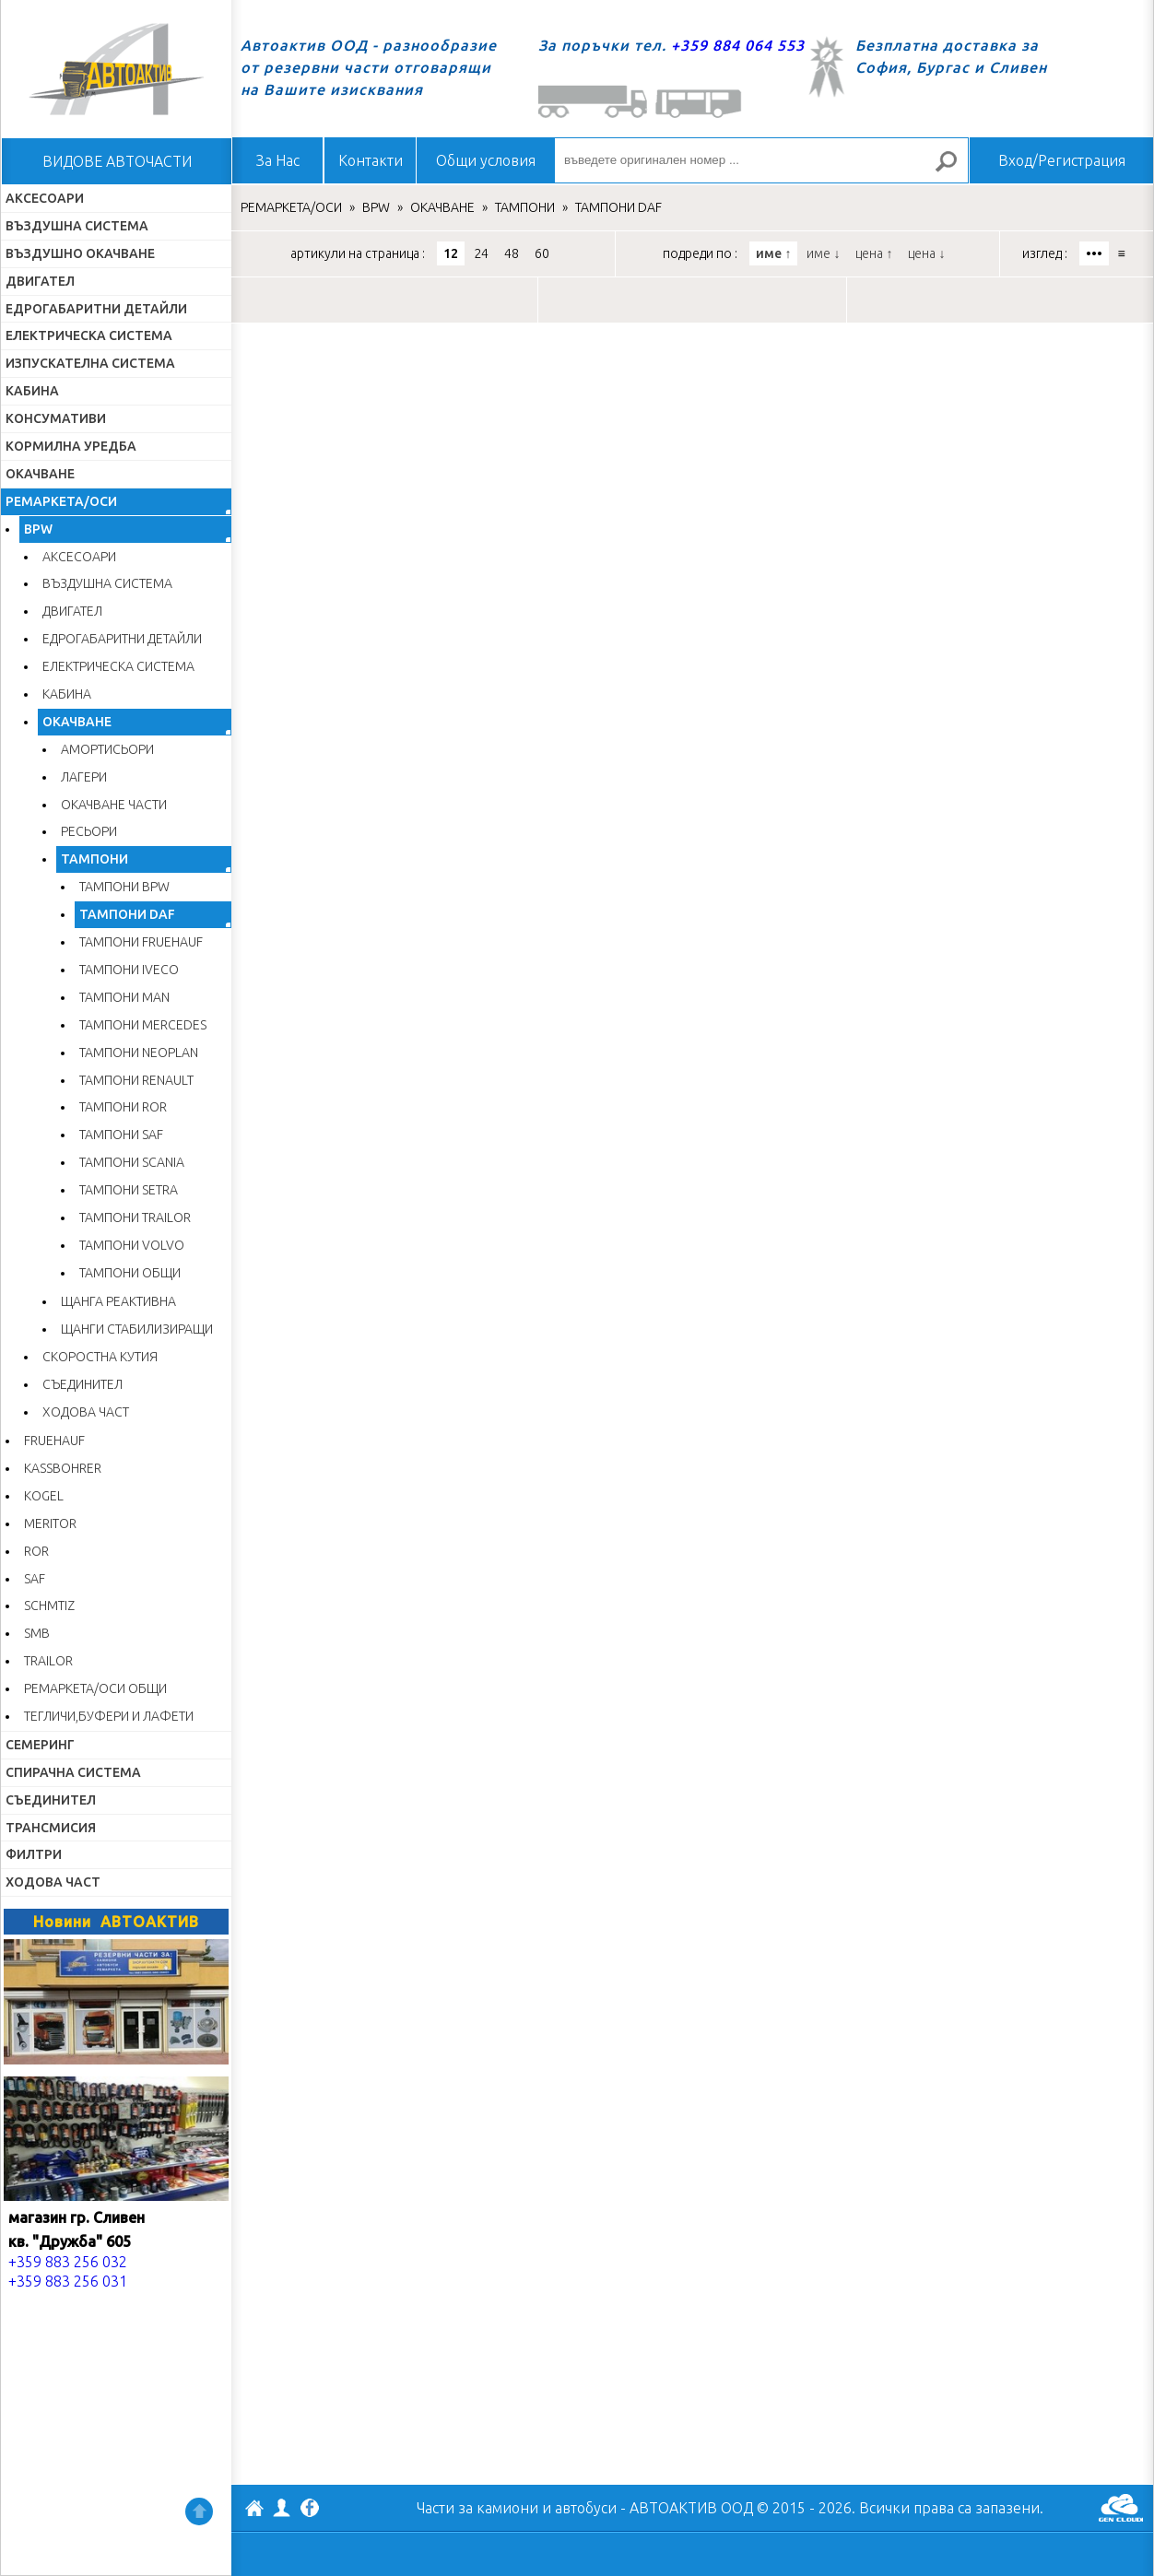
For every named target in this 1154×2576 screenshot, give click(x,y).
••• (1094, 253)
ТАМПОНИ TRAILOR (135, 1217)
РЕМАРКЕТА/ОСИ (61, 501)
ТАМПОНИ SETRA (128, 1189)
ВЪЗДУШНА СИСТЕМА (77, 225)
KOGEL (44, 1495)
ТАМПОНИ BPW (124, 886)
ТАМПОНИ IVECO (129, 969)
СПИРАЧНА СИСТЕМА (73, 1772)
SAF (34, 1578)
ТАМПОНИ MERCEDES (142, 1024)
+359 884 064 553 (738, 45)
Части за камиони (477, 2508)
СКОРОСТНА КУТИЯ (100, 1356)
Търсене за (954, 169)
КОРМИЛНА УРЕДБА (71, 446)
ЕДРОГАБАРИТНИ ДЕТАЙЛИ (96, 308)
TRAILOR (48, 1660)
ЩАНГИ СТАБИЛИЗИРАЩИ (137, 1329)
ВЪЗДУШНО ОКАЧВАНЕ (80, 253)
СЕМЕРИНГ (40, 1744)
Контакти (370, 160)
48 (511, 253)
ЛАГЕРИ (84, 777)
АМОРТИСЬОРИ (107, 749)
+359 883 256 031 (67, 2281)
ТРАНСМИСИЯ (51, 1827)
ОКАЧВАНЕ (40, 473)
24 (481, 253)
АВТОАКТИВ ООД (254, 2511)
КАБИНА (32, 390)
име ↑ (773, 253)
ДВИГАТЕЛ (40, 281)
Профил (282, 2508)
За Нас (278, 160)
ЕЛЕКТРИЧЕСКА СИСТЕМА (89, 335)
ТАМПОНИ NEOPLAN (138, 1052)
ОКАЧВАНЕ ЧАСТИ (114, 804)
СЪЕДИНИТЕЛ (82, 1384)
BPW (38, 529)
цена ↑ (873, 253)
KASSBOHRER (62, 1468)
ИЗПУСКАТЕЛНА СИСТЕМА (90, 363)
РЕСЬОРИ (89, 831)
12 (450, 253)
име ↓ (823, 253)
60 (542, 253)
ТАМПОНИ (94, 859)
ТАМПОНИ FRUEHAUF (141, 942)
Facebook (310, 2509)
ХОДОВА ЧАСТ (85, 1412)
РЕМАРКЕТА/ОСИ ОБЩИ (95, 1688)
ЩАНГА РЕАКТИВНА (118, 1301)
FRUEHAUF (54, 1440)
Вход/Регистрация (1061, 160)
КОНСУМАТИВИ (56, 418)
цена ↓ (926, 253)
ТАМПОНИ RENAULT (136, 1080)
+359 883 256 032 (67, 2261)
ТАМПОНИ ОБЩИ (130, 1272)
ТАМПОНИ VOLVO (131, 1245)
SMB (37, 1633)
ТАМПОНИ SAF (121, 1134)
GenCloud (1121, 2508)
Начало (116, 69)
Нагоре (199, 2511)
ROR (36, 1551)
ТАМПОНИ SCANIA (131, 1162)
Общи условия (486, 160)
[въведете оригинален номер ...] (761, 160)
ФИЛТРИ (34, 1854)
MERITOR (50, 1523)
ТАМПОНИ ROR (123, 1107)
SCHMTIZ (49, 1605)
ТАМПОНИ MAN (124, 997)
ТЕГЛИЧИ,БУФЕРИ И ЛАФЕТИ (109, 1716)
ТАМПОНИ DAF (127, 914)
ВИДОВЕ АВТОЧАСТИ (117, 161)
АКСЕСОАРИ (45, 198)
